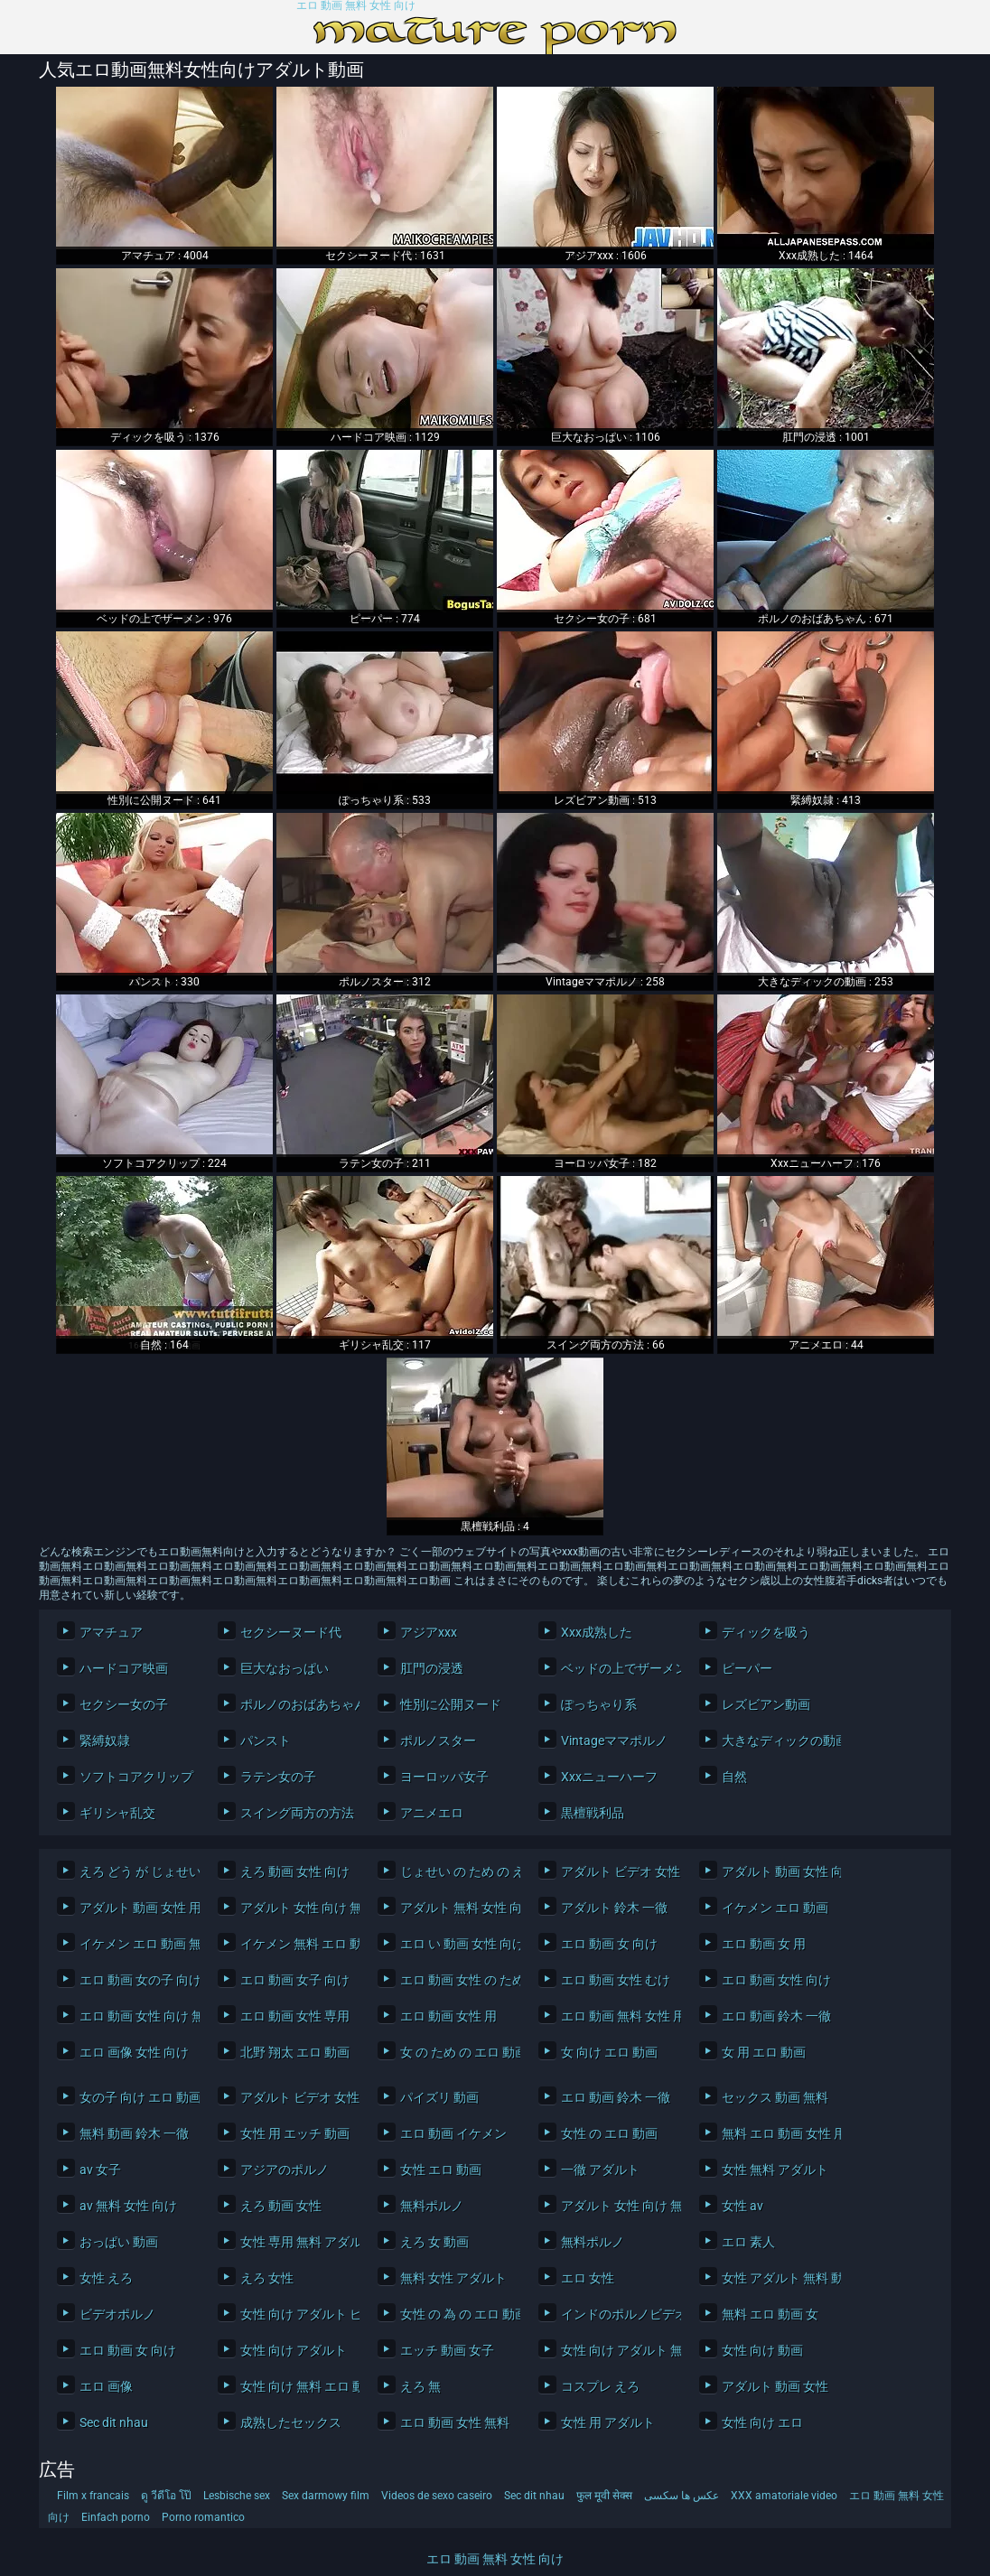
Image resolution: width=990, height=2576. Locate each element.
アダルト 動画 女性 (775, 2386)
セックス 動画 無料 (775, 2097)
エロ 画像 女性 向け (134, 2052)
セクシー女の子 (123, 1704)
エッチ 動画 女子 (447, 2350)
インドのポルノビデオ (616, 2314)
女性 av (742, 2205)
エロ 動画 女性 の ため (455, 1980)
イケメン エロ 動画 (775, 1907)
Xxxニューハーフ (609, 1776)
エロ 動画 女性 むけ (615, 1980)
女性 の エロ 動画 (609, 2133)
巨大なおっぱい (284, 1668)
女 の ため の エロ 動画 (455, 2052)
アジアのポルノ (284, 2169)
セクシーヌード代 (290, 1632)
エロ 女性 (587, 2278)
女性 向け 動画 (762, 2350)
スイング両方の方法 (295, 1813)
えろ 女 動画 (434, 2242)
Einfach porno (115, 2517)
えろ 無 (420, 2386)
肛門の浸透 (431, 1668)
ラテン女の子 (278, 1776)
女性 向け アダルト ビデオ (295, 2314)
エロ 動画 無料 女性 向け (356, 6)
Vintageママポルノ (614, 1740)
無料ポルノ (431, 2205)
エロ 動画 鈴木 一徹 (776, 2016)
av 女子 (100, 2169)
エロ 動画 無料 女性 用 (616, 2016)
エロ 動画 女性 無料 (454, 2422)
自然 (734, 1776)
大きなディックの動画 (777, 1740)
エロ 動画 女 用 (764, 1944)
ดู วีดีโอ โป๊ (166, 2495)
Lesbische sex (236, 2495)
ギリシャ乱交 (117, 1813)
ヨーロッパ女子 (444, 1776)
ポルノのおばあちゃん (295, 1704)
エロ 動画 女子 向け (295, 1980)
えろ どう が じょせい (135, 1871)
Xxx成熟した (596, 1632)
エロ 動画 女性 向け (776, 1980)
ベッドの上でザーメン (616, 1668)
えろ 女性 (267, 2278)
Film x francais (93, 2495)
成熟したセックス (290, 2422)
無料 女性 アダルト (453, 2278)
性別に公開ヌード (450, 1704)
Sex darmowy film (325, 2495)
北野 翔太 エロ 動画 (295, 2052)
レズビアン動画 (766, 1704)
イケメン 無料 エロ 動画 (295, 1944)
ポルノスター (438, 1740)
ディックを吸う (766, 1632)
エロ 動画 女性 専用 (295, 2016)
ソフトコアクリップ (135, 1776)
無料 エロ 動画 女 (770, 2314)
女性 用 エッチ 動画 (295, 2133)
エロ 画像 (106, 2386)
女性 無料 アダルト (775, 2169)
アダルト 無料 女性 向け (455, 1907)
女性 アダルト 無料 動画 (777, 2278)
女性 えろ (106, 2278)
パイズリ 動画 (439, 2097)
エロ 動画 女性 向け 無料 (135, 2016)
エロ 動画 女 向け (609, 1944)
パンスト (265, 1740)
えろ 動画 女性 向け (295, 1871)
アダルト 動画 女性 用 (135, 1907)
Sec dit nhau (113, 2422)
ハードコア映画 (123, 1668)
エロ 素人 (748, 2242)
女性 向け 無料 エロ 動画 (295, 2386)
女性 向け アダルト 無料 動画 (616, 2350)
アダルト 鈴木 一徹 (614, 1907)
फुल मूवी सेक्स (604, 2495)
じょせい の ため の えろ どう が (455, 1871)
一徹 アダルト (600, 2169)
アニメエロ (431, 1813)
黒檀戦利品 (592, 1813)
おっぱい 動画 (118, 2242)
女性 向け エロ (762, 2422)
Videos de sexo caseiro (436, 2495)
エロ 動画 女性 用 (448, 2016)
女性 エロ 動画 (440, 2169)
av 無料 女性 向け (128, 2205)
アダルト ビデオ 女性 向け (616, 1871)
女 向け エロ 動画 (609, 2052)
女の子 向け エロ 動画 (135, 2097)
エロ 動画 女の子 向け (135, 1980)
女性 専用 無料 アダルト (295, 2242)
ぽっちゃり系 (599, 1704)
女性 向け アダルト (293, 2350)
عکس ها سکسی (681, 2495)
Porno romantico (203, 2517)
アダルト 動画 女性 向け (777, 1871)
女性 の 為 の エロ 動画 (455, 2314)
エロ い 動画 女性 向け (455, 1944)
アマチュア (111, 1632)
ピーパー (747, 1668)
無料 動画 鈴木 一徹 (134, 2133)
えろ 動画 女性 (281, 2205)
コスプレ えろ (600, 2386)
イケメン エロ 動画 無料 (135, 1944)
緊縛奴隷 (104, 1740)
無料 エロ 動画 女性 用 (777, 2133)
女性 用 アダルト (608, 2422)
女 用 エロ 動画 (764, 2052)
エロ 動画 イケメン (453, 2133)
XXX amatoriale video (784, 2495)
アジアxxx (428, 1632)
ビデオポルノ (117, 2314)
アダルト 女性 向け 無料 (295, 1907)
